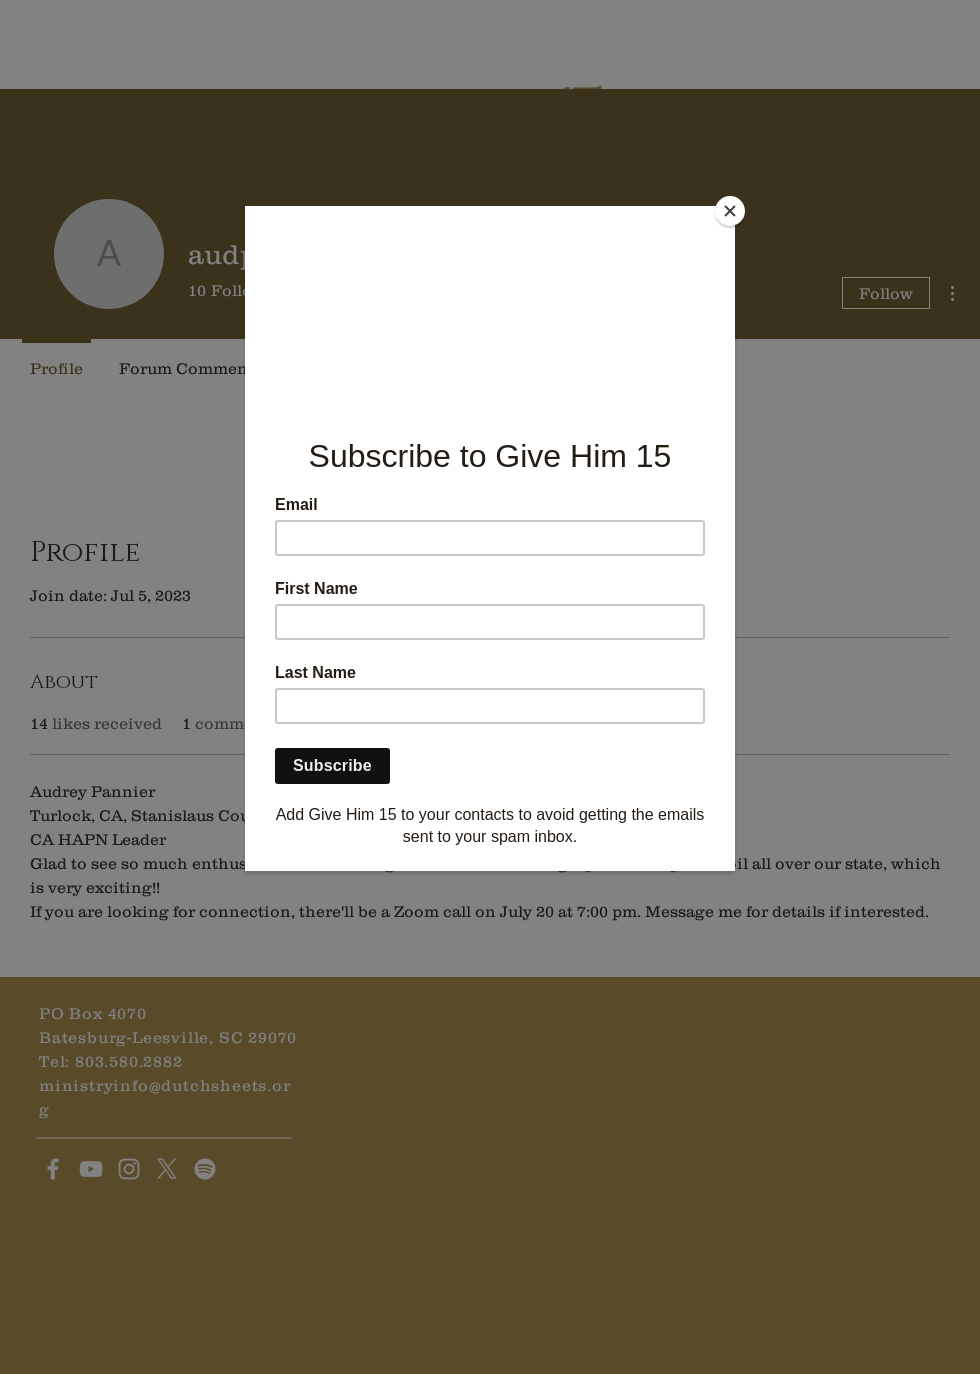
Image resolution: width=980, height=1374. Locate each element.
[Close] (730, 211)
